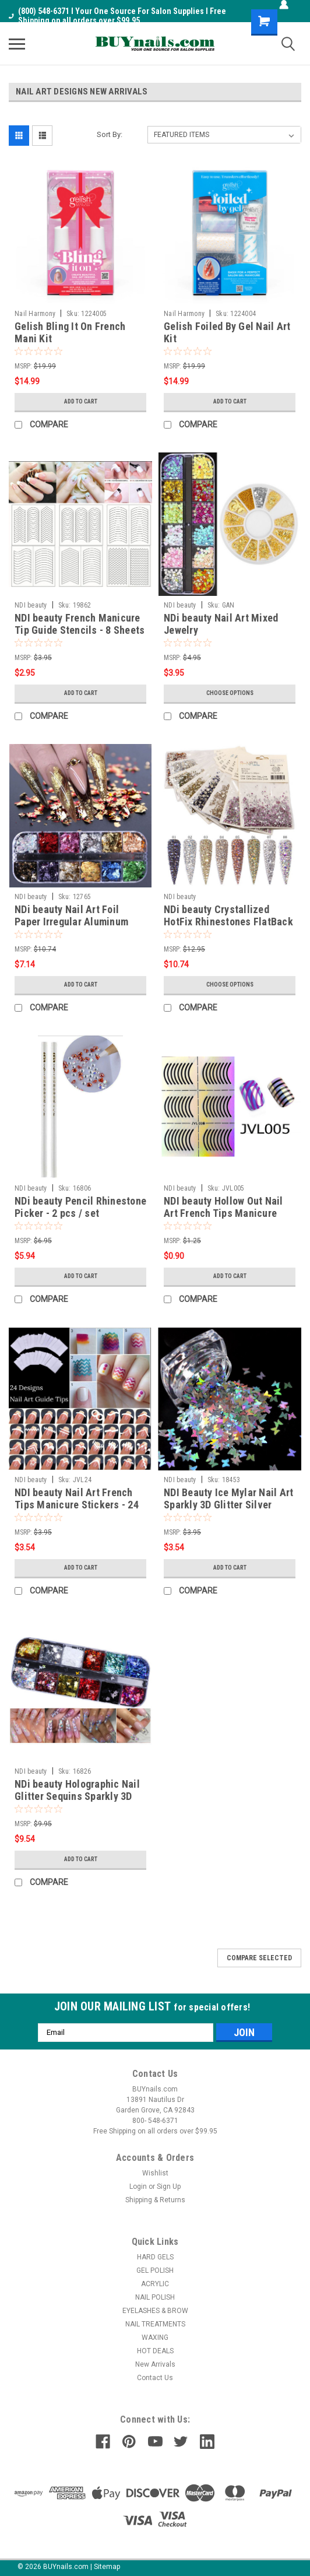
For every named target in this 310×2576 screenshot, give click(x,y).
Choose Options (229, 693)
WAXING (155, 2337)
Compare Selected (259, 1958)
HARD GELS (155, 2257)
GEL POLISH (155, 2270)
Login (138, 2186)
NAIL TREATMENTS (155, 2324)
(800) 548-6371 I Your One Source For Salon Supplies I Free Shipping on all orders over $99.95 (117, 15)
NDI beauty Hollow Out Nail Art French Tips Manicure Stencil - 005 (223, 1213)
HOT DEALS (155, 2351)
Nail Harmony (35, 314)
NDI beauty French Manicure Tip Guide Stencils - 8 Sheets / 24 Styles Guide (80, 630)
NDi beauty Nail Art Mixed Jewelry (221, 624)
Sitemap (107, 2567)
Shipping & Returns (155, 2200)
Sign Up (169, 2186)
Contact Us (155, 2378)
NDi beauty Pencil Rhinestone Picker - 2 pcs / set (80, 1207)
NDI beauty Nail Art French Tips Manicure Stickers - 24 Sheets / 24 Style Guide (77, 1504)
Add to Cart (80, 401)
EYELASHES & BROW (155, 2311)
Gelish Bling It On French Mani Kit (70, 332)
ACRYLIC (155, 2284)
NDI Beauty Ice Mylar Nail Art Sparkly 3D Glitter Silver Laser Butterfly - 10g (228, 1504)
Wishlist (155, 2173)
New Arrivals (155, 2364)
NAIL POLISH (155, 2297)
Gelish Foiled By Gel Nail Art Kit (227, 332)
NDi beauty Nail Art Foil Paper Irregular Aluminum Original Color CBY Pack (71, 921)
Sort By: (109, 134)
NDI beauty (31, 605)
